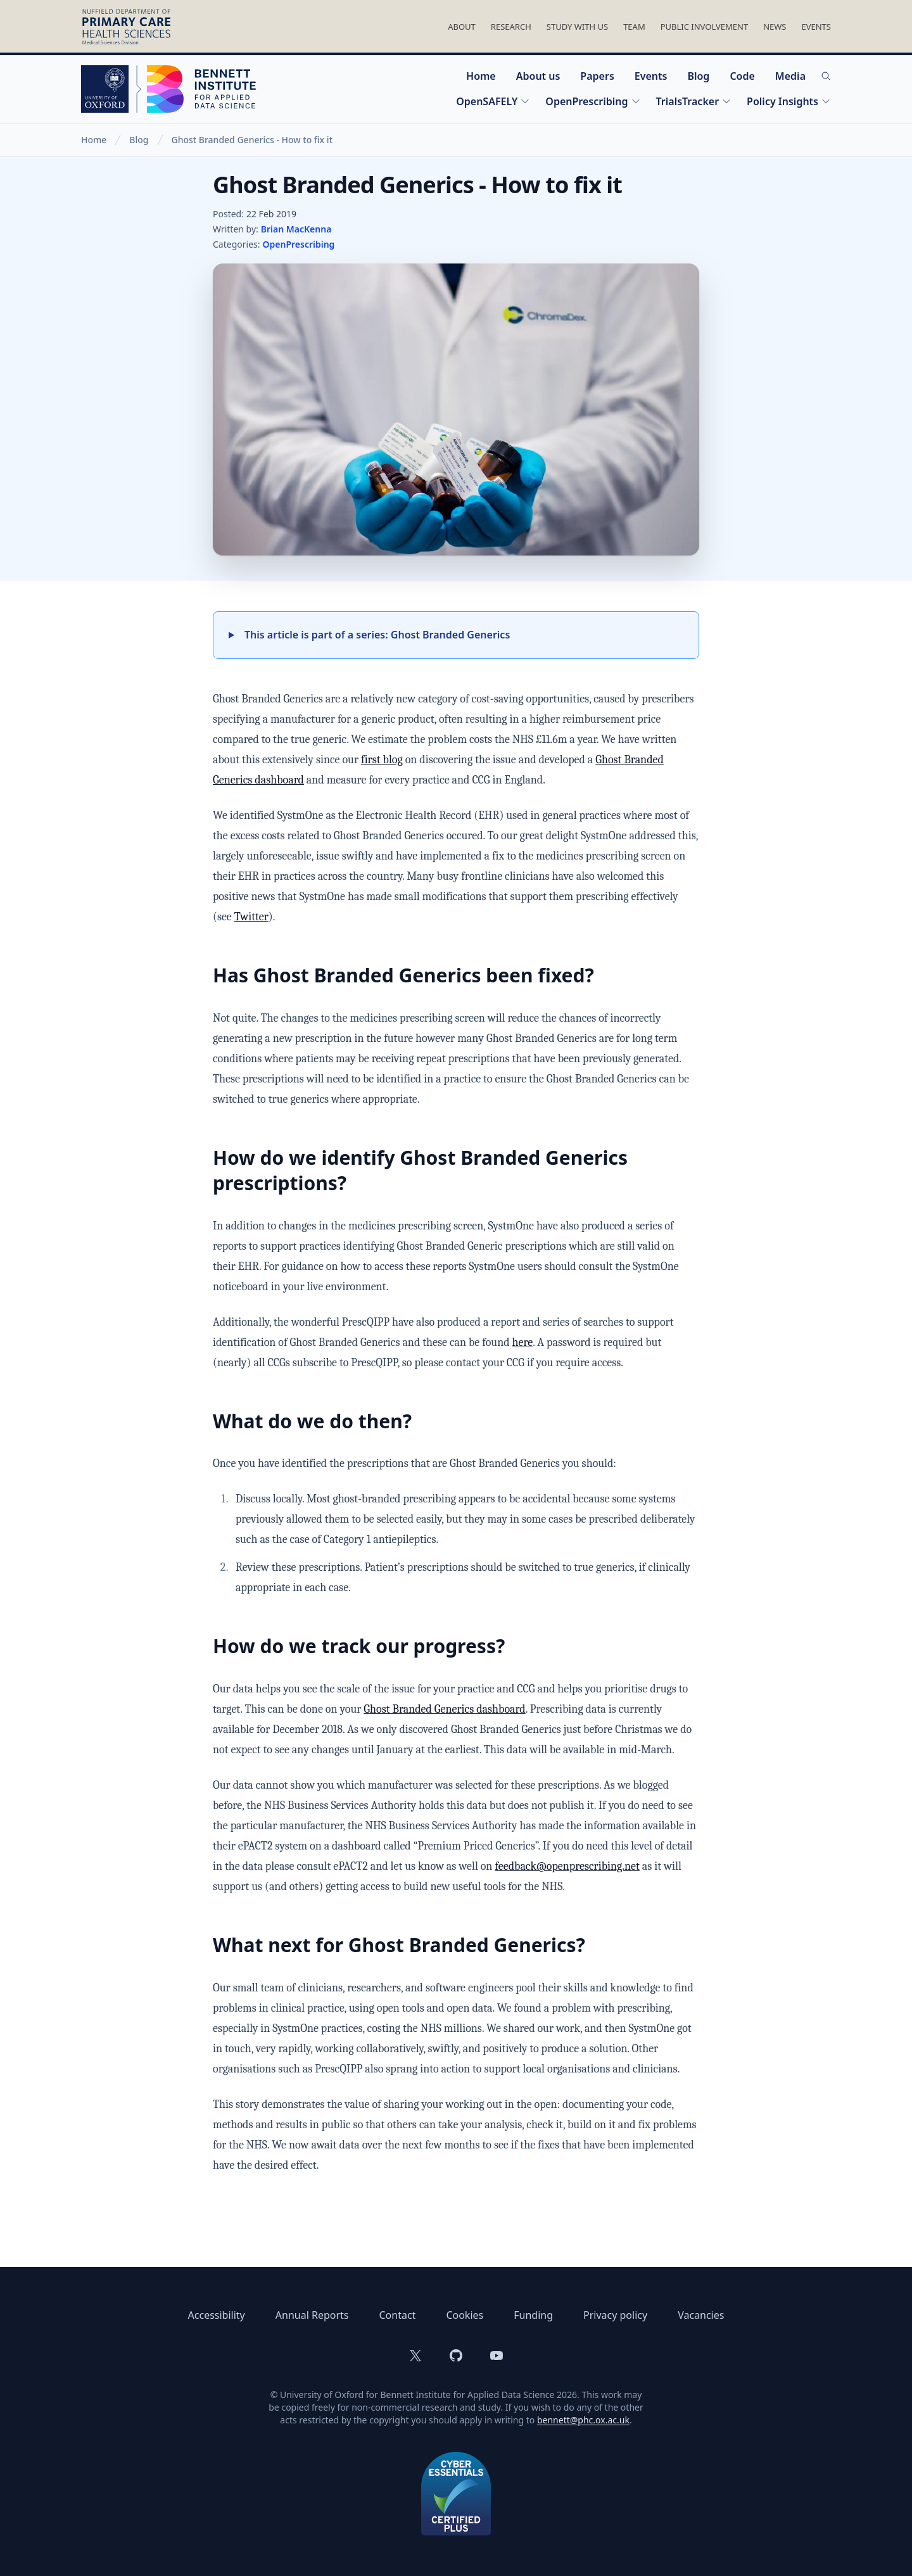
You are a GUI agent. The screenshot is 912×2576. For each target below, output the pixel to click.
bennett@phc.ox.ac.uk (583, 2420)
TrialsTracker (694, 101)
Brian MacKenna (296, 229)
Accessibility (216, 2315)
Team (634, 26)
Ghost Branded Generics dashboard (444, 1709)
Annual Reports (312, 2315)
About (462, 26)
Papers (597, 76)
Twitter (251, 916)
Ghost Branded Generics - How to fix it (252, 140)
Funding (533, 2315)
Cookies (464, 2315)
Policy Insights (789, 101)
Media (790, 76)
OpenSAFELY (493, 101)
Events (816, 26)
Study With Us (577, 26)
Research (511, 26)
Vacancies (701, 2315)
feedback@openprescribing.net (567, 1866)
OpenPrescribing (592, 101)
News (774, 26)
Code (742, 76)
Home (481, 76)
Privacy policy (615, 2315)
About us (538, 76)
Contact (397, 2315)
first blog (382, 759)
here (522, 1342)
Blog (698, 76)
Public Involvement (704, 26)
